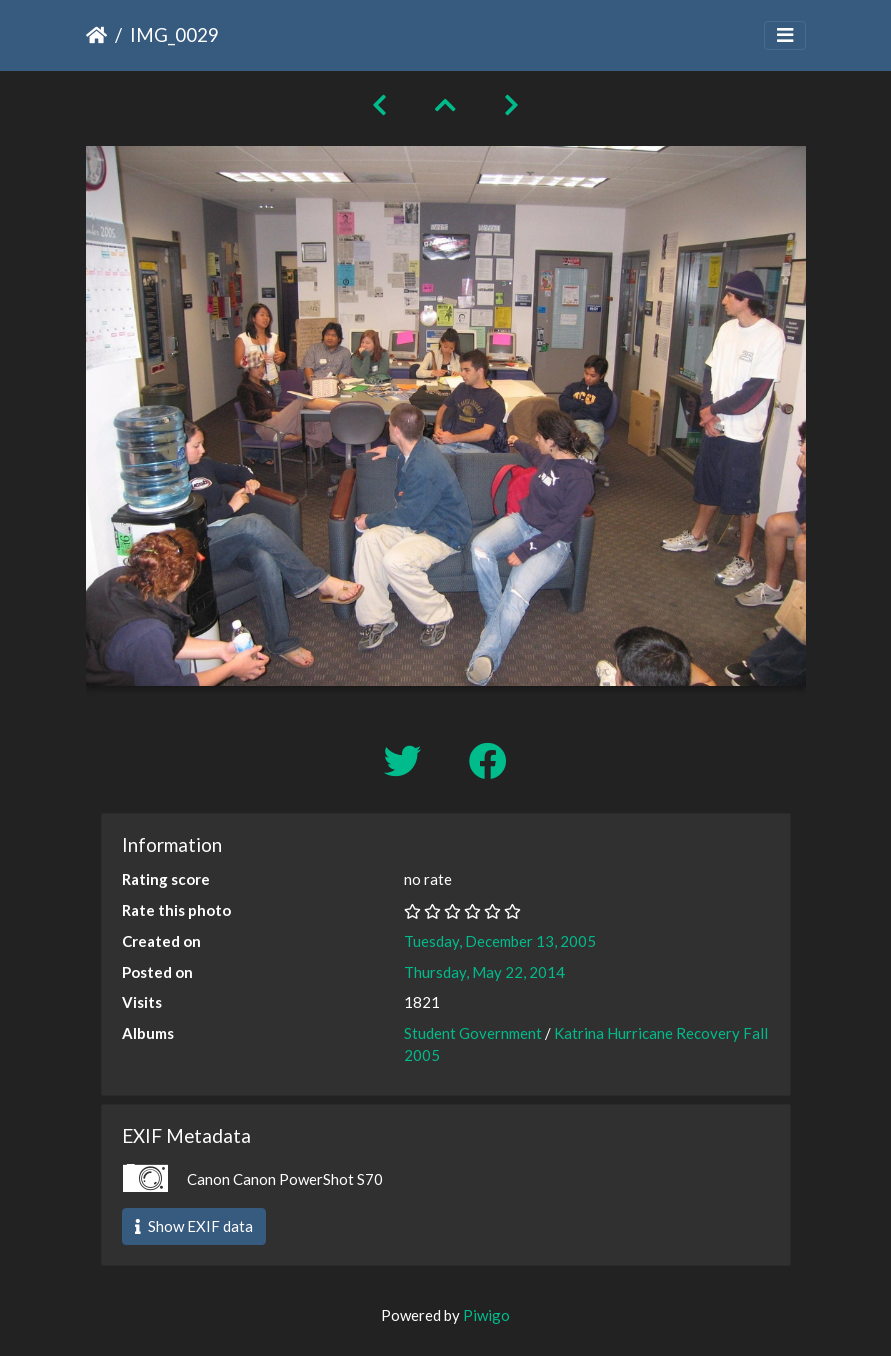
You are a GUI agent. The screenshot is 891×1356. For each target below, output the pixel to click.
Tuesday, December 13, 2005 (500, 941)
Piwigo (486, 1315)
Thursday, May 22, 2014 (484, 972)
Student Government (473, 1033)
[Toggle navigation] (785, 35)
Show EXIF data (194, 1226)
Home (96, 35)
